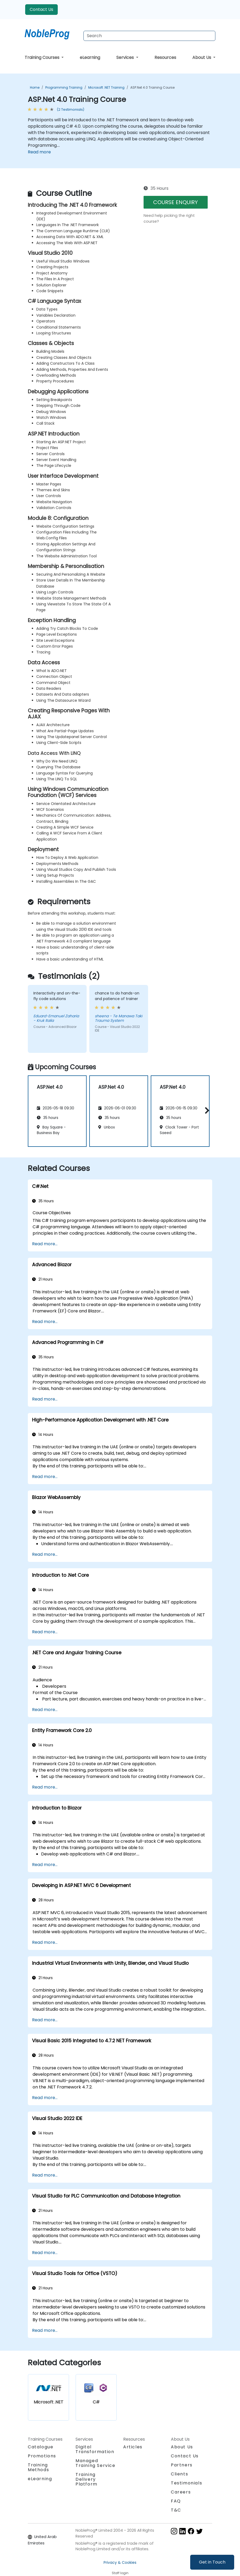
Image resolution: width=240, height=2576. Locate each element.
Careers (181, 2492)
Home (34, 87)
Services (125, 57)
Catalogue (40, 2447)
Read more (39, 152)
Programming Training (63, 87)
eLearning (90, 57)
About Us (202, 57)
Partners (182, 2465)
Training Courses (42, 57)
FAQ (176, 2501)
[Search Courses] (149, 36)
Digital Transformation (94, 2449)
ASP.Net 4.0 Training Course (152, 87)
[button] (205, 1110)
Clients (179, 2474)
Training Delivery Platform (86, 2479)
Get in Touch (212, 2562)
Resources (165, 57)
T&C (176, 2510)
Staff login (120, 2573)
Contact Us (41, 9)
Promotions (42, 2456)
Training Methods (38, 2467)
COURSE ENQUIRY (175, 202)
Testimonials (186, 2483)
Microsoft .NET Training (106, 87)
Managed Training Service (95, 2463)
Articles (133, 2447)
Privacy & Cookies (120, 2562)
